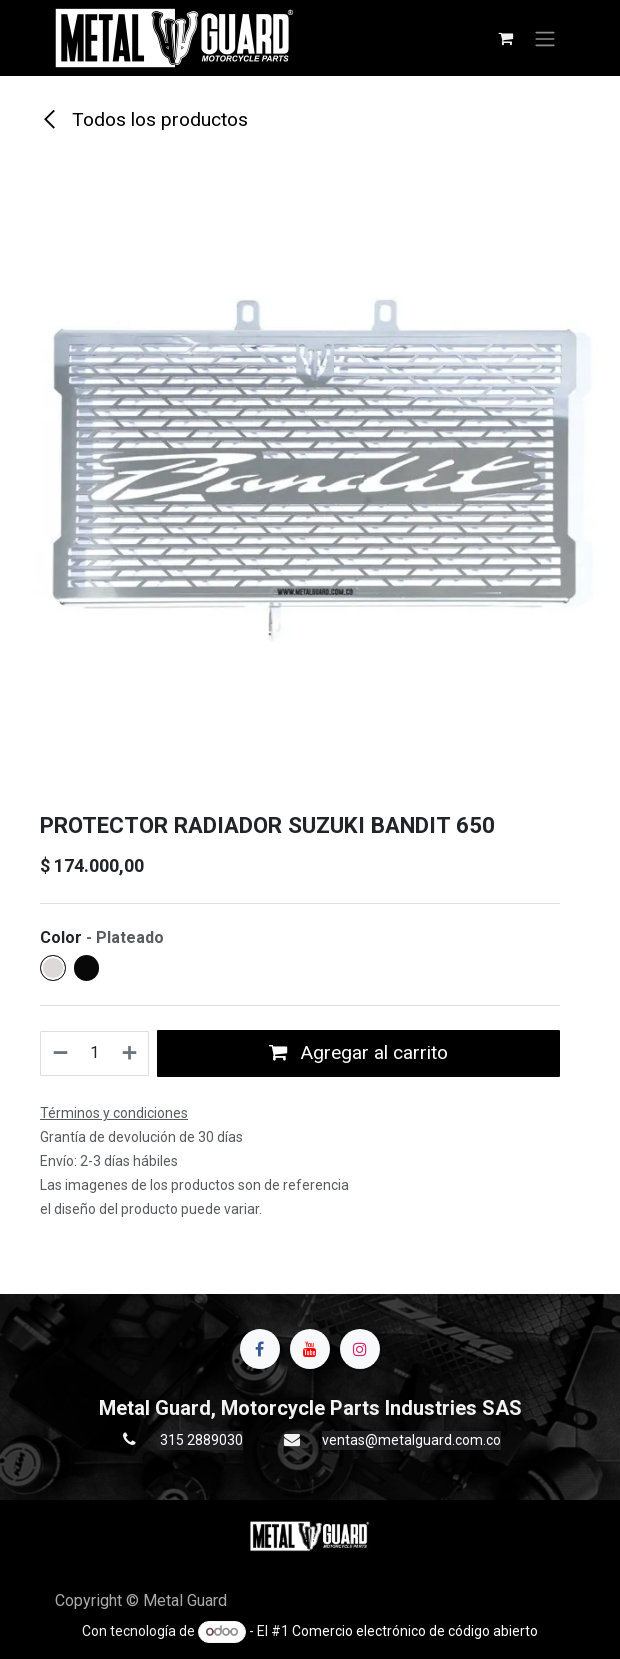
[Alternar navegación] (545, 38)
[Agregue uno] (130, 1053)
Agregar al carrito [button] (358, 1052)
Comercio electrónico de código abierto (415, 1631)
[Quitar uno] (59, 1053)
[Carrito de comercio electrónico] (505, 38)
